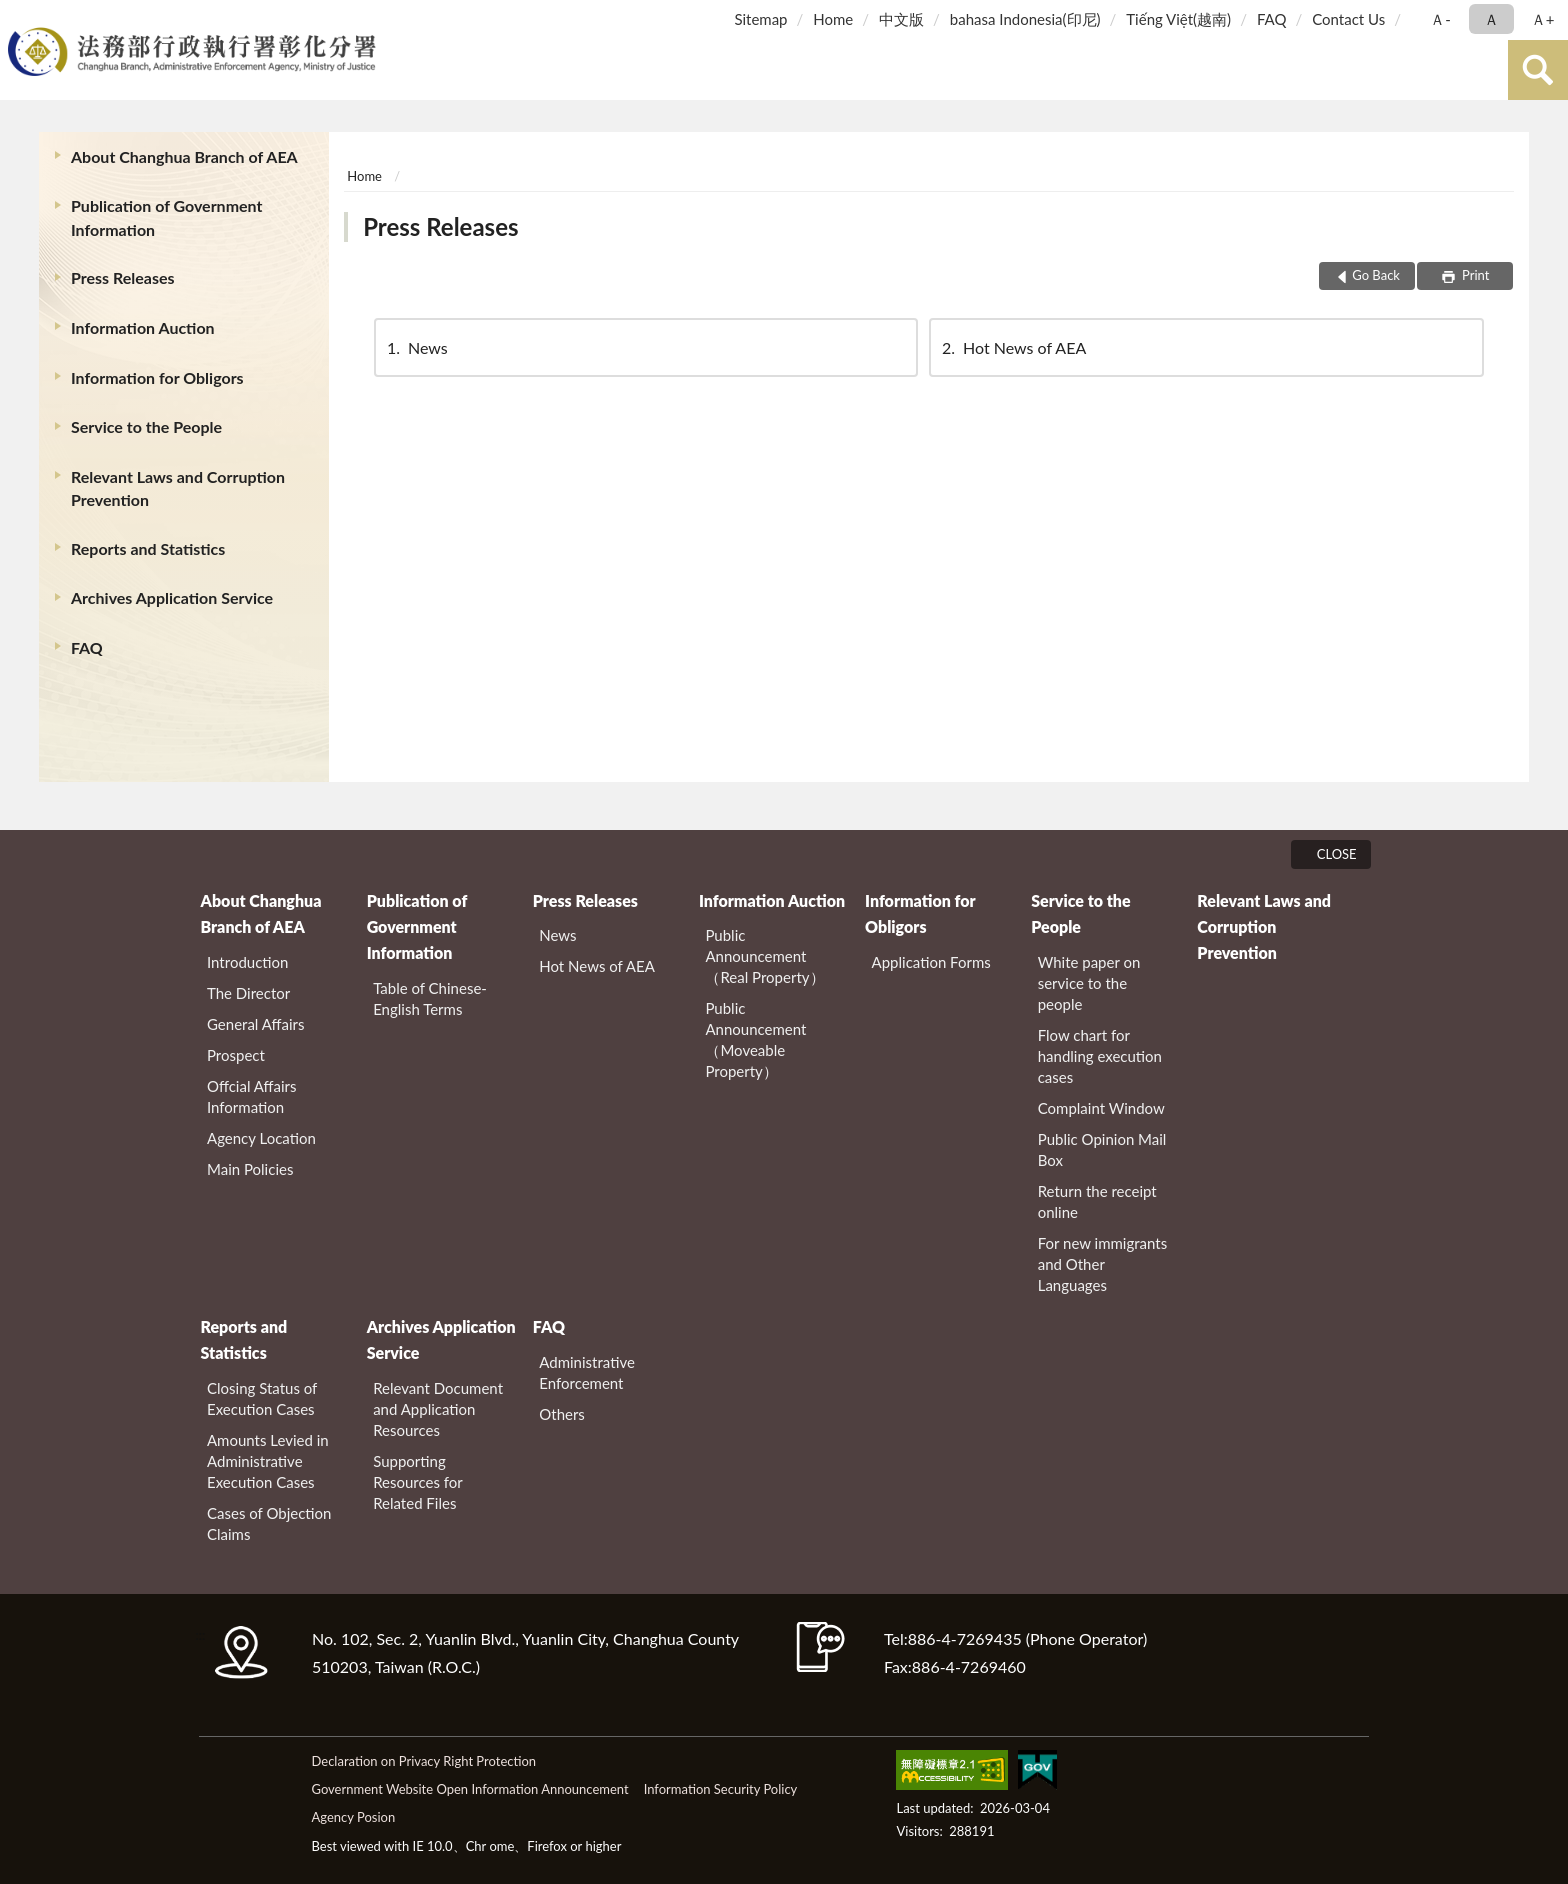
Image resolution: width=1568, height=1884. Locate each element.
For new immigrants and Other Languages (1102, 1264)
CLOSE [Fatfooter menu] (1337, 854)
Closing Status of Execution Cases (262, 1398)
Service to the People (146, 426)
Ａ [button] (1491, 19)
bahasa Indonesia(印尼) (1025, 19)
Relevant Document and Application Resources (438, 1409)
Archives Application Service (172, 597)
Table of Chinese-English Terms (430, 998)
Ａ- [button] (1440, 19)
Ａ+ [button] (1543, 19)
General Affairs (255, 1024)
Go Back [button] (1376, 275)
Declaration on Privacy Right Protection (423, 1761)
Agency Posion (353, 1817)
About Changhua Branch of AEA (184, 156)
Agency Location (261, 1138)
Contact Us (1348, 19)
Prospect (236, 1055)
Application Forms (931, 962)
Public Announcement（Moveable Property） (755, 1039)
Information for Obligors (157, 377)
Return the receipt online (1097, 1201)
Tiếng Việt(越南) (1178, 19)
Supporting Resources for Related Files (417, 1482)
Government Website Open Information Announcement (469, 1789)
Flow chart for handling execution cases (1100, 1056)
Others (562, 1414)
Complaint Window (1101, 1108)
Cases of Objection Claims (269, 1523)
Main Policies (250, 1169)
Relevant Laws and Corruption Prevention (178, 488)
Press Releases (123, 277)
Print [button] (1474, 275)
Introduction (247, 962)
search (1538, 70)
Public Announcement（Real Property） (764, 956)
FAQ (1272, 19)
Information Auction (143, 327)
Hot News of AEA (1012, 347)
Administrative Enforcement (587, 1372)
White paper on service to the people (1089, 983)
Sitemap (760, 19)
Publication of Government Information (166, 217)
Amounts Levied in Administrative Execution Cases (268, 1461)
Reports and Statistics (148, 548)
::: (19, 17)
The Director (248, 993)
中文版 (901, 19)
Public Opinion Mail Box (1102, 1149)
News (416, 347)
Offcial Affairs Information (252, 1096)
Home (833, 19)
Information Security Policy (721, 1789)
